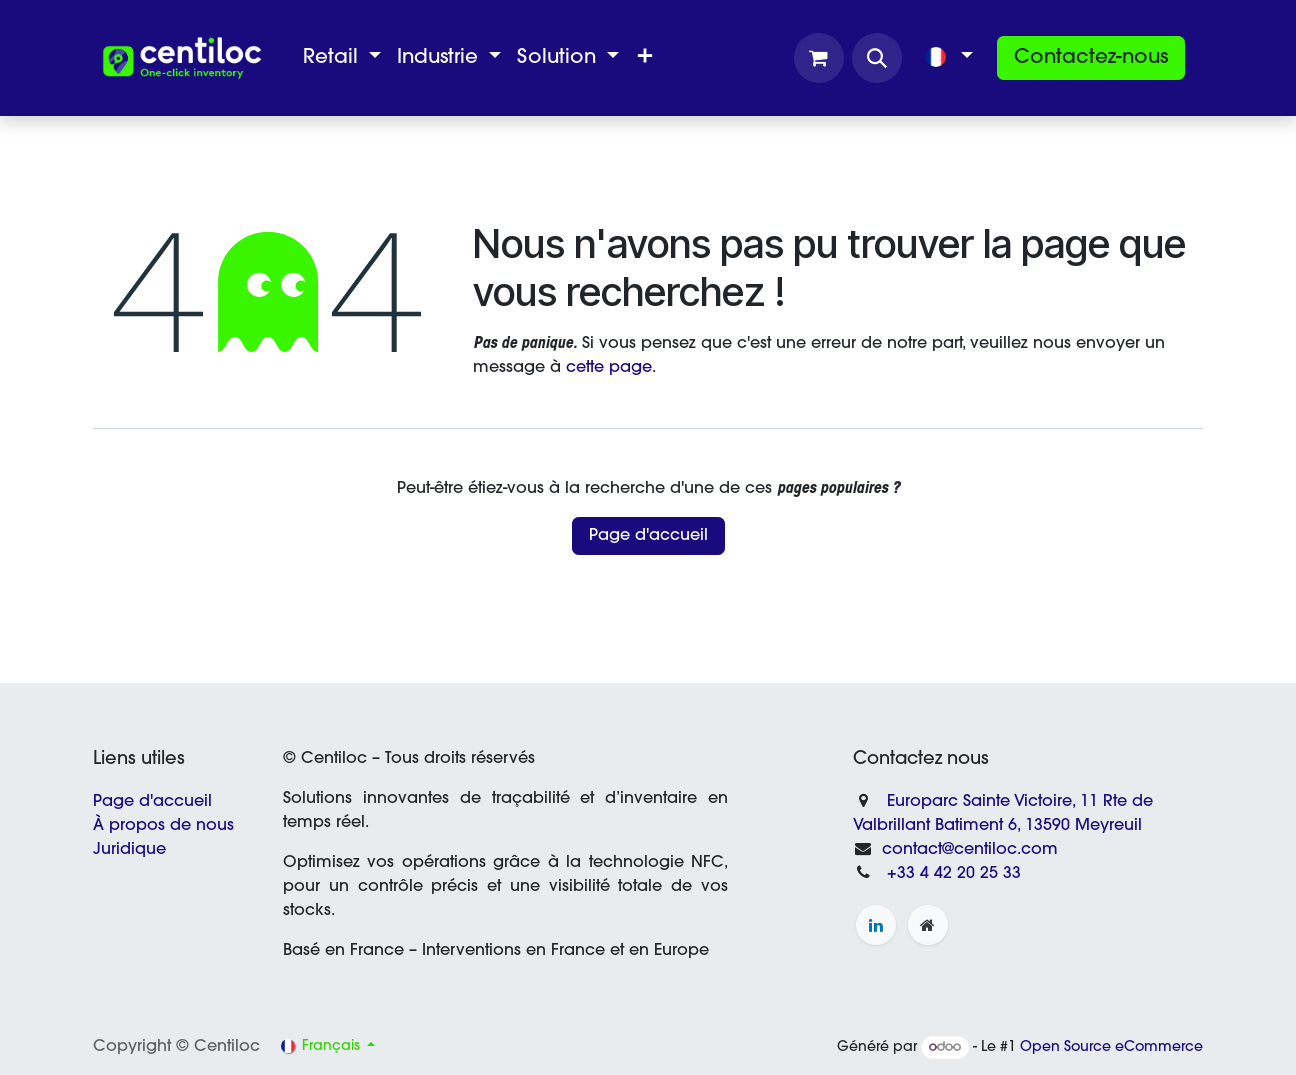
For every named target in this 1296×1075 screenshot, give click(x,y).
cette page (609, 368)
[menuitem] (342, 58)
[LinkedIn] (876, 925)
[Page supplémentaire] (928, 925)
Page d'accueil (648, 536)
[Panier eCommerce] (819, 58)
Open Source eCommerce (1111, 1048)
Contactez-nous (1091, 58)
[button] (877, 58)
